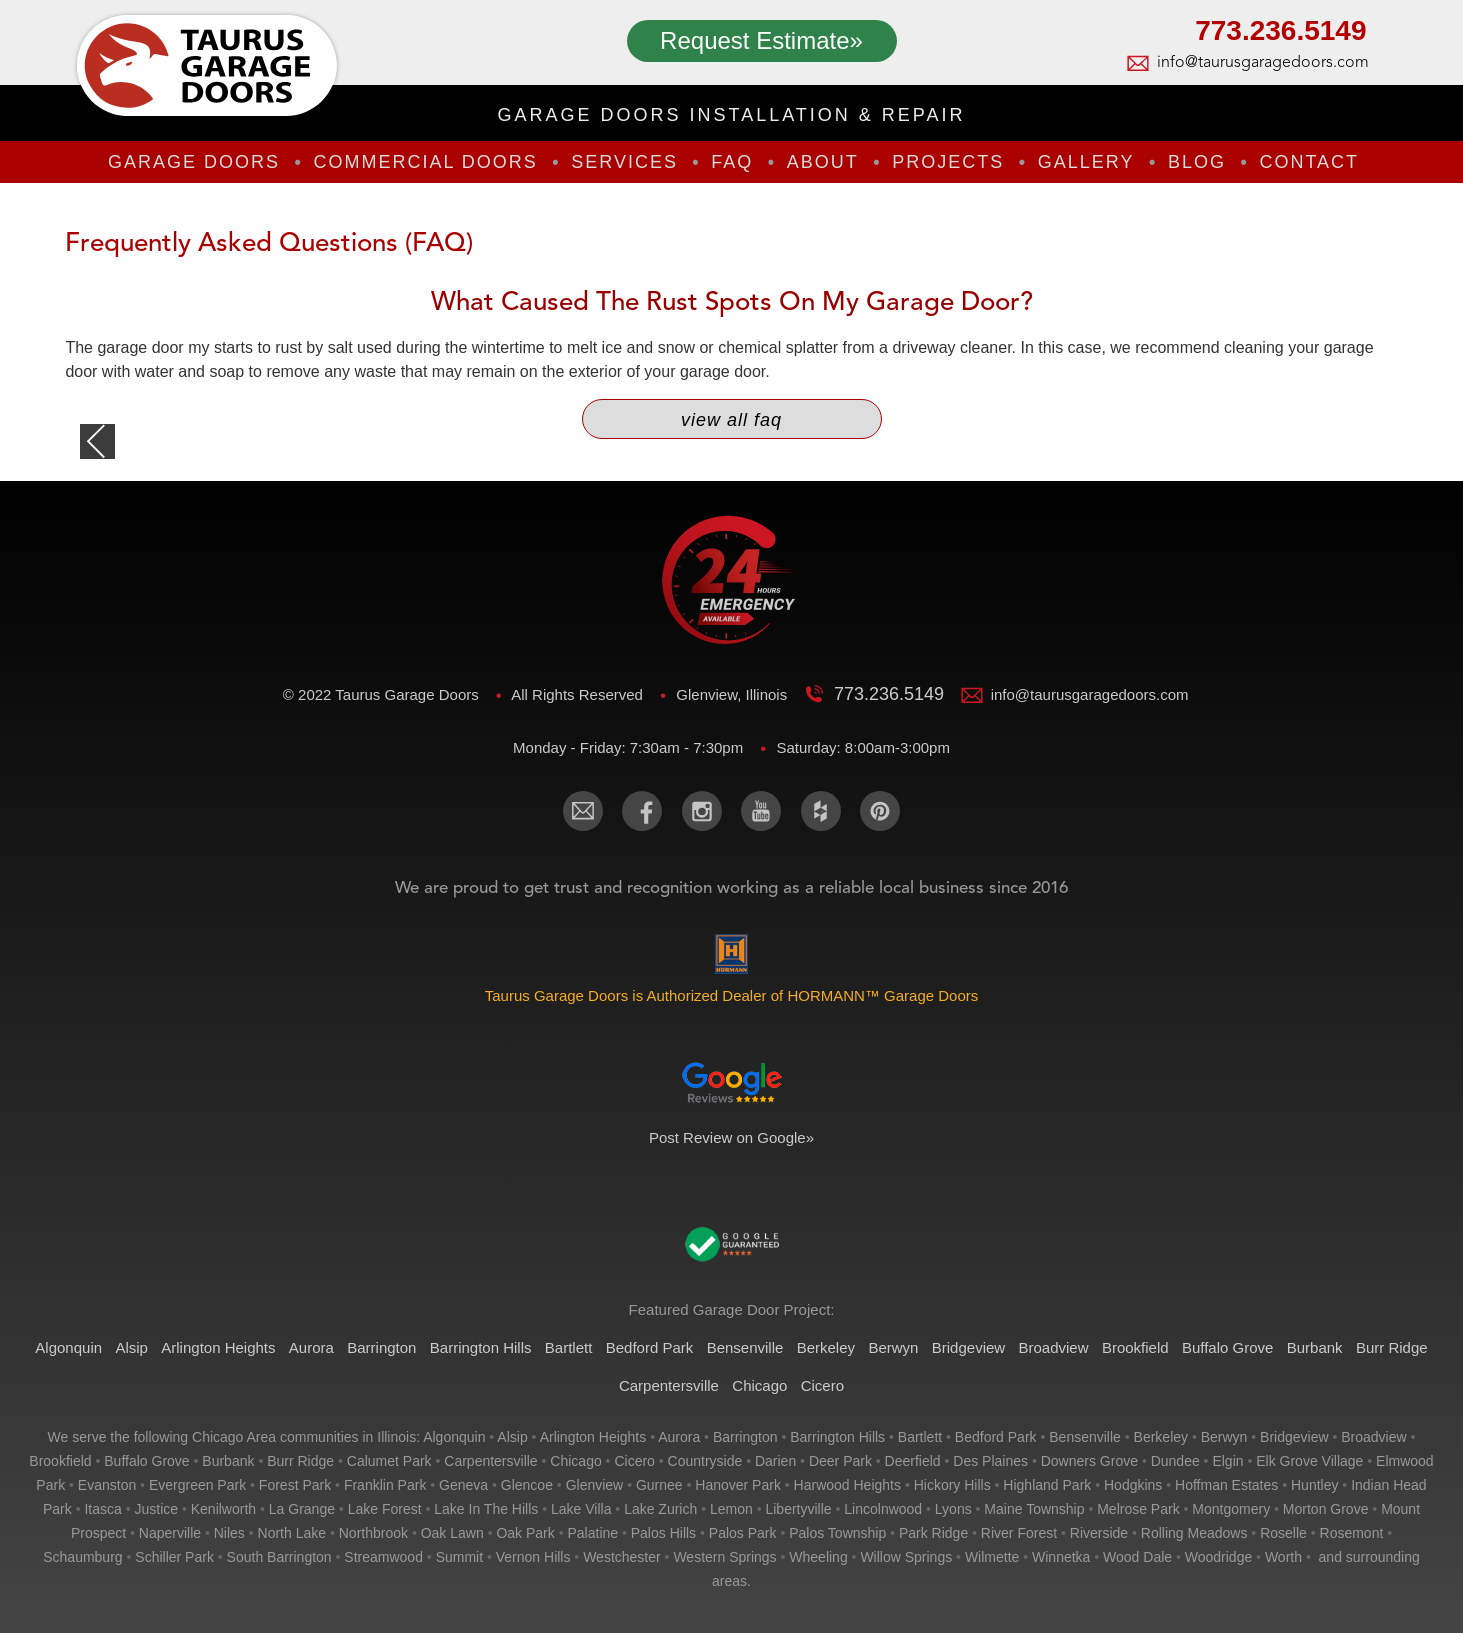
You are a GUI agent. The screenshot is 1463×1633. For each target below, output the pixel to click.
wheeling (818, 1557)
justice (156, 1509)
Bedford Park (650, 1347)
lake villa (581, 1509)
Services (624, 162)
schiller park (174, 1557)
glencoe (527, 1485)
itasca (102, 1509)
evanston (107, 1485)
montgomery (1231, 1509)
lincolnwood (883, 1509)
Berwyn (893, 1347)
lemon (731, 1509)
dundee (1175, 1461)
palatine (592, 1533)
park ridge (933, 1533)
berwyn (1224, 1437)
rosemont (1352, 1533)
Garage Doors (194, 162)
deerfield (913, 1461)
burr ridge (300, 1461)
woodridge (1218, 1557)
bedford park (996, 1437)
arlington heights (593, 1437)
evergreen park (197, 1485)
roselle (1283, 1533)
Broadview (1053, 1347)
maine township (1034, 1509)
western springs (724, 1557)
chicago (575, 1461)
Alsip (131, 1347)
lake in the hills (486, 1509)
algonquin (454, 1437)
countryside (705, 1461)
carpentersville (490, 1461)
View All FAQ (731, 420)
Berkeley (826, 1347)
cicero (634, 1461)
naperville (170, 1533)
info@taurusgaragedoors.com (1262, 63)
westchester (622, 1557)
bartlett (920, 1437)
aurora (679, 1437)
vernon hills (533, 1557)
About (823, 162)
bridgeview (1294, 1437)
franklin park (385, 1485)
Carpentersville (669, 1385)
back (97, 441)
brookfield (60, 1461)
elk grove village (1309, 1461)
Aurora (311, 1347)
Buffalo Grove (1227, 1347)
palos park (743, 1533)
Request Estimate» (761, 40)
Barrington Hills (481, 1347)
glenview (595, 1485)
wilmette (992, 1557)
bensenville (1085, 1437)
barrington (745, 1437)
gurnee (659, 1485)
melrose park (1138, 1509)
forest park (295, 1485)
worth (1283, 1557)
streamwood (383, 1557)
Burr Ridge (1392, 1347)
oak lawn (452, 1533)
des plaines (990, 1461)
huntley (1314, 1485)
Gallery (1086, 162)
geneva (463, 1485)
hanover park (738, 1485)
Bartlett (569, 1347)
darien (775, 1461)
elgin (1227, 1461)
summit (459, 1557)
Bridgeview (968, 1347)
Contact (1309, 162)
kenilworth (223, 1509)
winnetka (1061, 1557)
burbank (228, 1461)
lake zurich (660, 1509)
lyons (953, 1509)
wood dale (1137, 1557)
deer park (840, 1461)
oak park (525, 1533)
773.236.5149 (1280, 33)
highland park (1047, 1485)
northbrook (373, 1533)
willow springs (906, 1557)
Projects (948, 162)
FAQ (732, 162)
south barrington (279, 1557)
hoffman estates (1226, 1485)
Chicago (759, 1385)
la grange (302, 1509)
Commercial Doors (425, 162)
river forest (1019, 1533)
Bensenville (745, 1347)
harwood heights (847, 1485)
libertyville (798, 1509)
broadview (1373, 1437)
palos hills (663, 1533)
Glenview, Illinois (733, 694)
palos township (837, 1533)
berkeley (1161, 1437)
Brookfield (1135, 1347)
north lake (292, 1533)
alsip (512, 1437)
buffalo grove (146, 1461)
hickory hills (952, 1485)
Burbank (1315, 1347)
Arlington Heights (218, 1347)
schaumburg (82, 1557)
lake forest (385, 1509)
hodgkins (1133, 1485)
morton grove (1326, 1509)
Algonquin (68, 1347)
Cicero (822, 1385)
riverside (1099, 1533)
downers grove (1089, 1461)
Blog (1197, 162)
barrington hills (837, 1437)
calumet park (389, 1461)
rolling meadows (1194, 1533)
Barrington (381, 1347)
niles (229, 1533)
